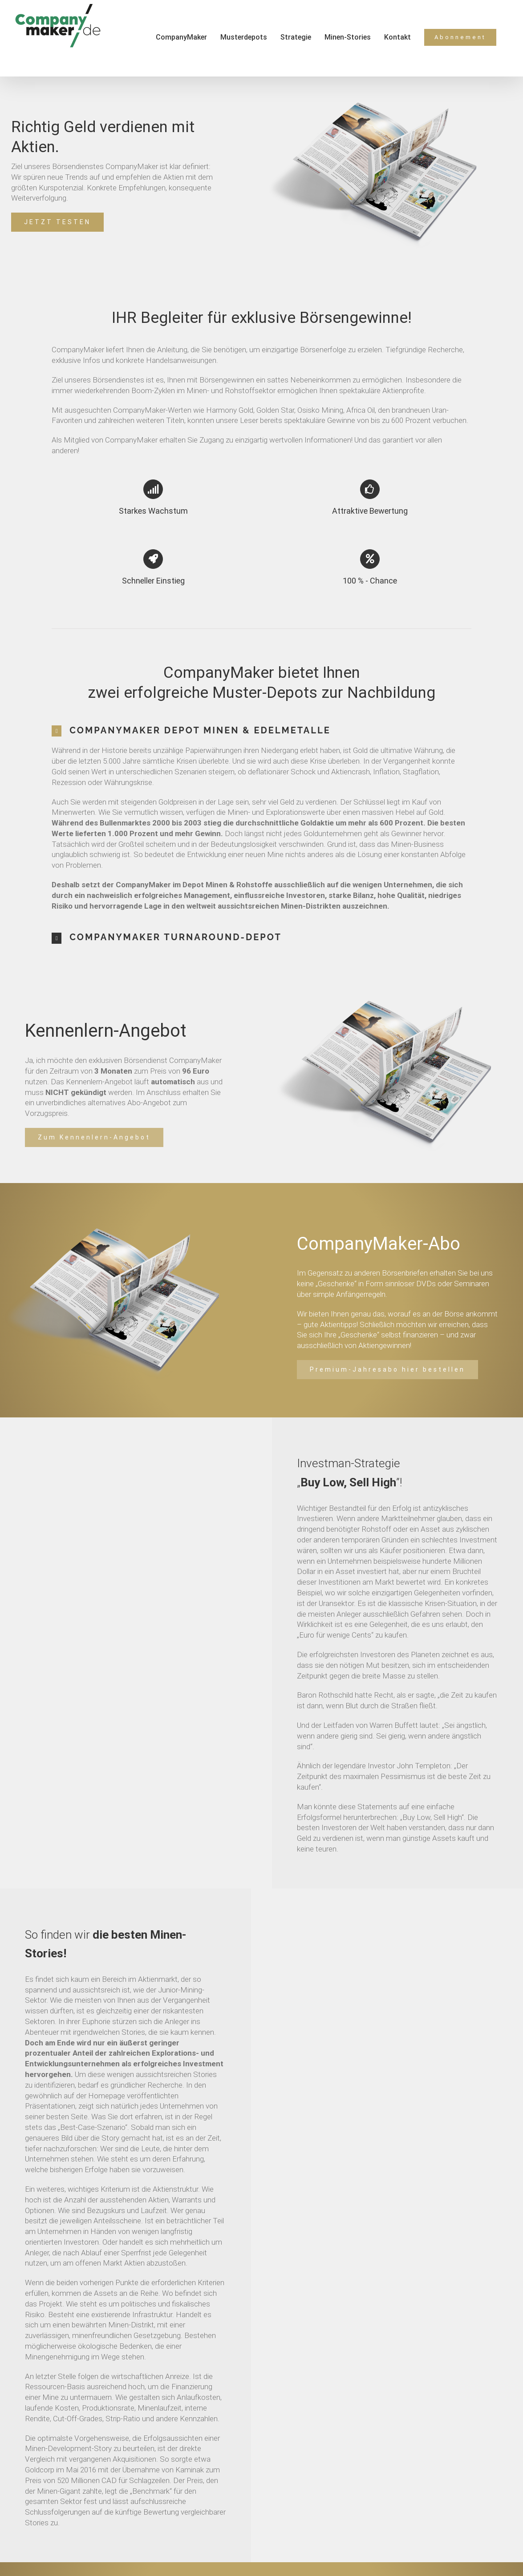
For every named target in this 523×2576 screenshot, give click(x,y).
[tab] (261, 730)
